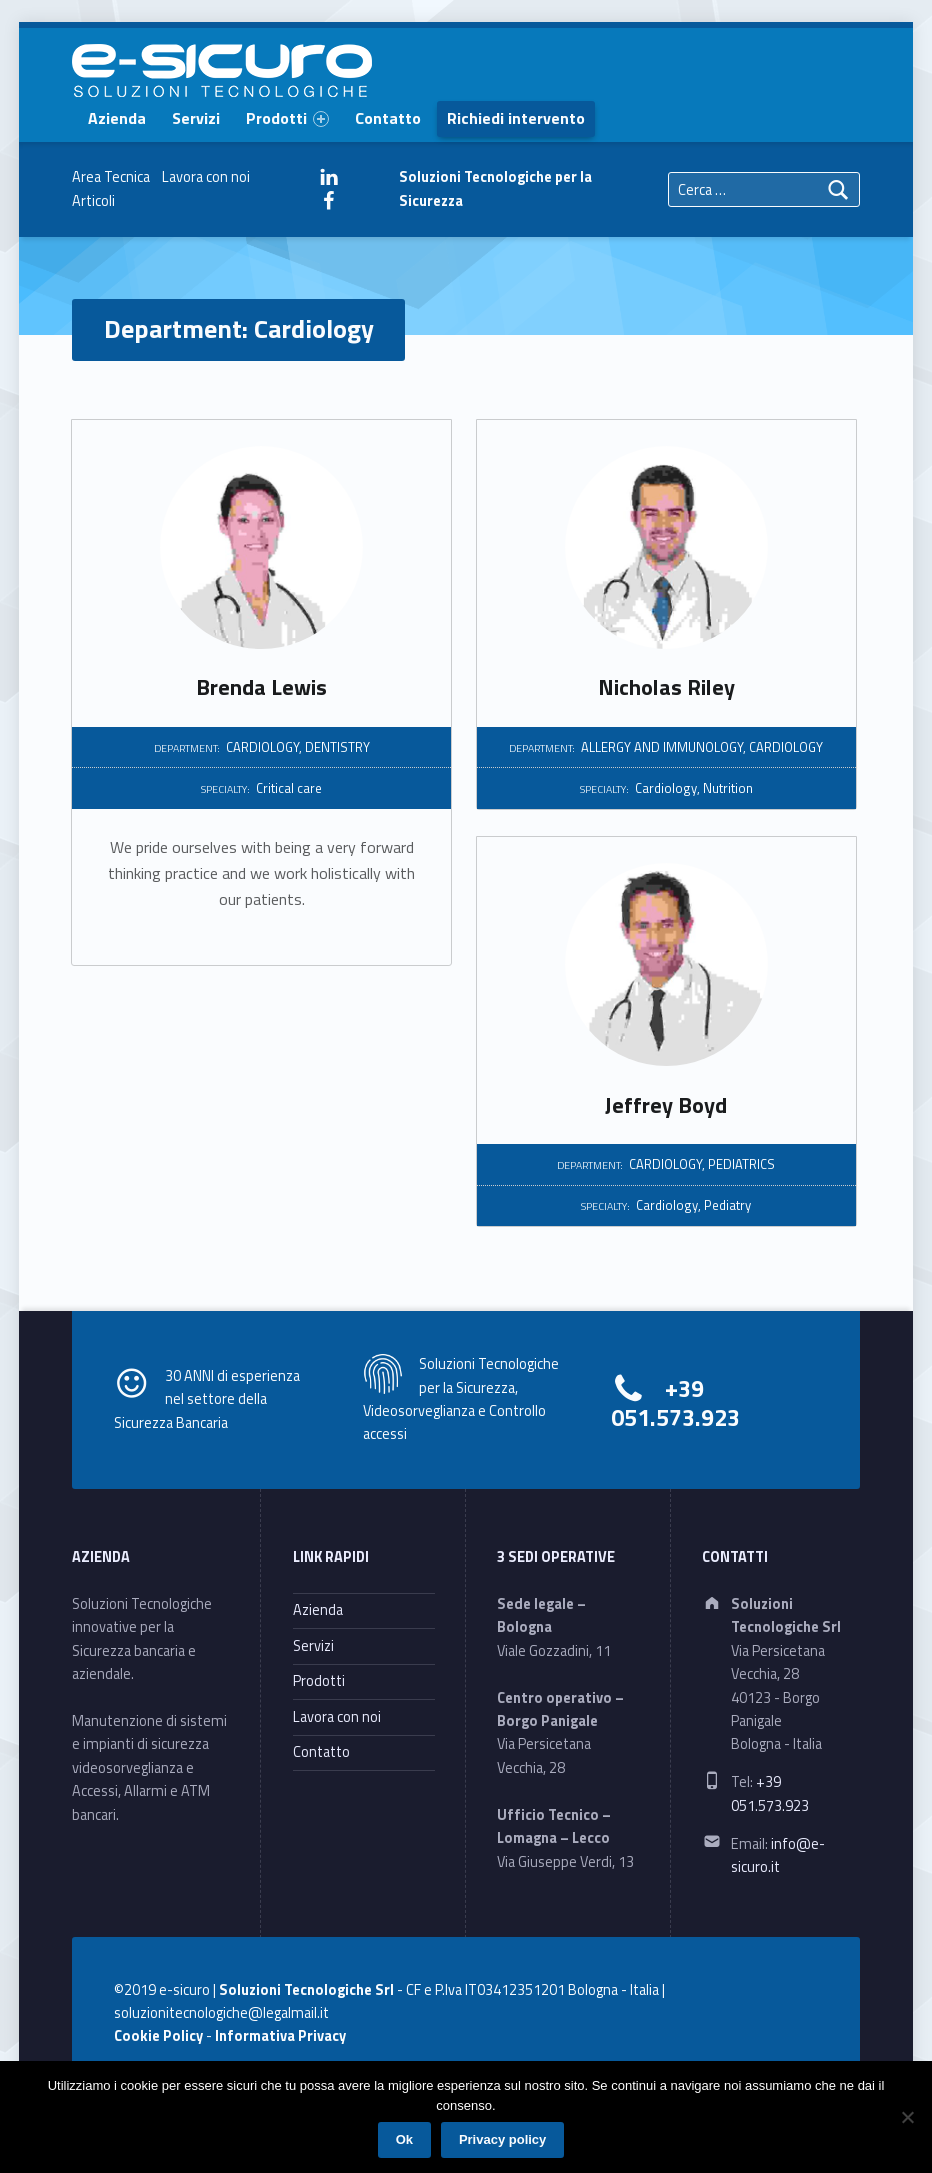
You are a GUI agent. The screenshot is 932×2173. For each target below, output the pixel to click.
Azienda (117, 118)
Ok (404, 2139)
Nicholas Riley (666, 687)
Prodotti (287, 118)
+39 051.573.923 (675, 1402)
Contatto (388, 118)
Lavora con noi (206, 177)
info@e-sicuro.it (778, 1855)
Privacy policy (502, 2139)
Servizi (196, 118)
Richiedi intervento (516, 118)
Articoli (93, 201)
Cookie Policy (158, 2036)
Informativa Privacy (280, 2036)
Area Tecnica (111, 177)
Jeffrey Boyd (666, 1105)
